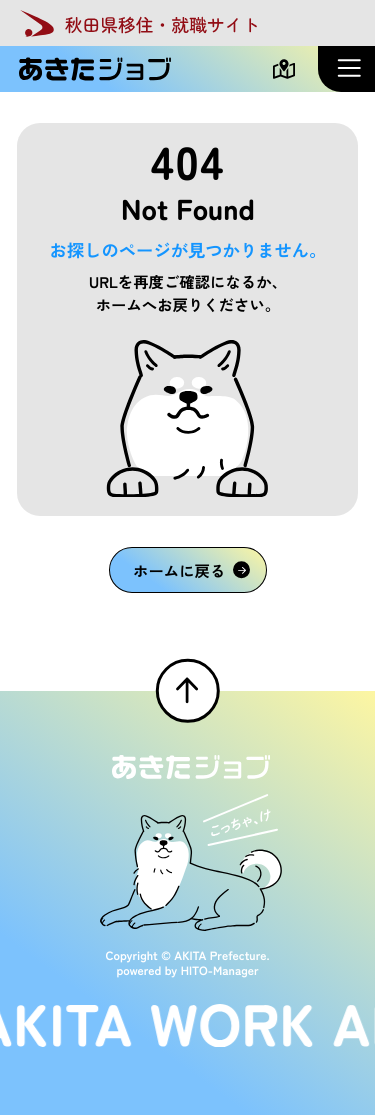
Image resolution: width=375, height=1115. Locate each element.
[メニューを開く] (346, 69)
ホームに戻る (191, 570)
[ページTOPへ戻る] (187, 690)
